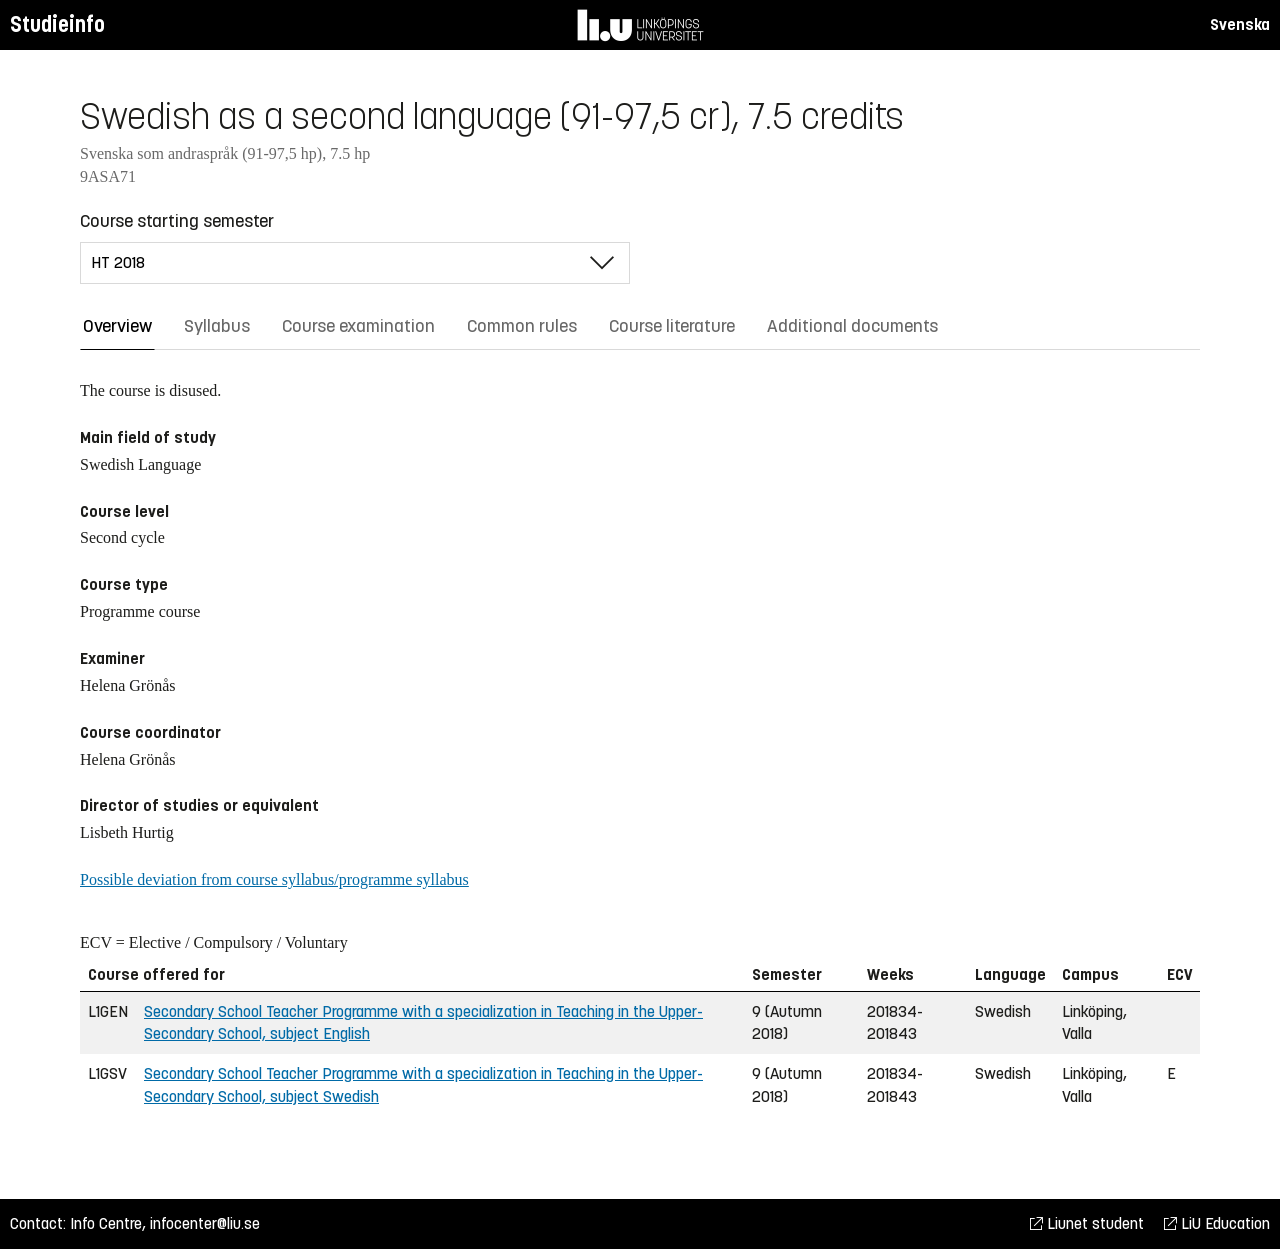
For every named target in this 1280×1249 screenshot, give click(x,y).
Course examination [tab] (358, 326)
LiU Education (1217, 1223)
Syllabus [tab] (217, 326)
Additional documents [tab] (852, 326)
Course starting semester (177, 221)
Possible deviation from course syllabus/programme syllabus (274, 879)
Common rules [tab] (522, 326)
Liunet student (1087, 1223)
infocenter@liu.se (205, 1223)
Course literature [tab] (672, 326)
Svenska (1240, 24)
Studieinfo (57, 24)
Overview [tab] (117, 326)
